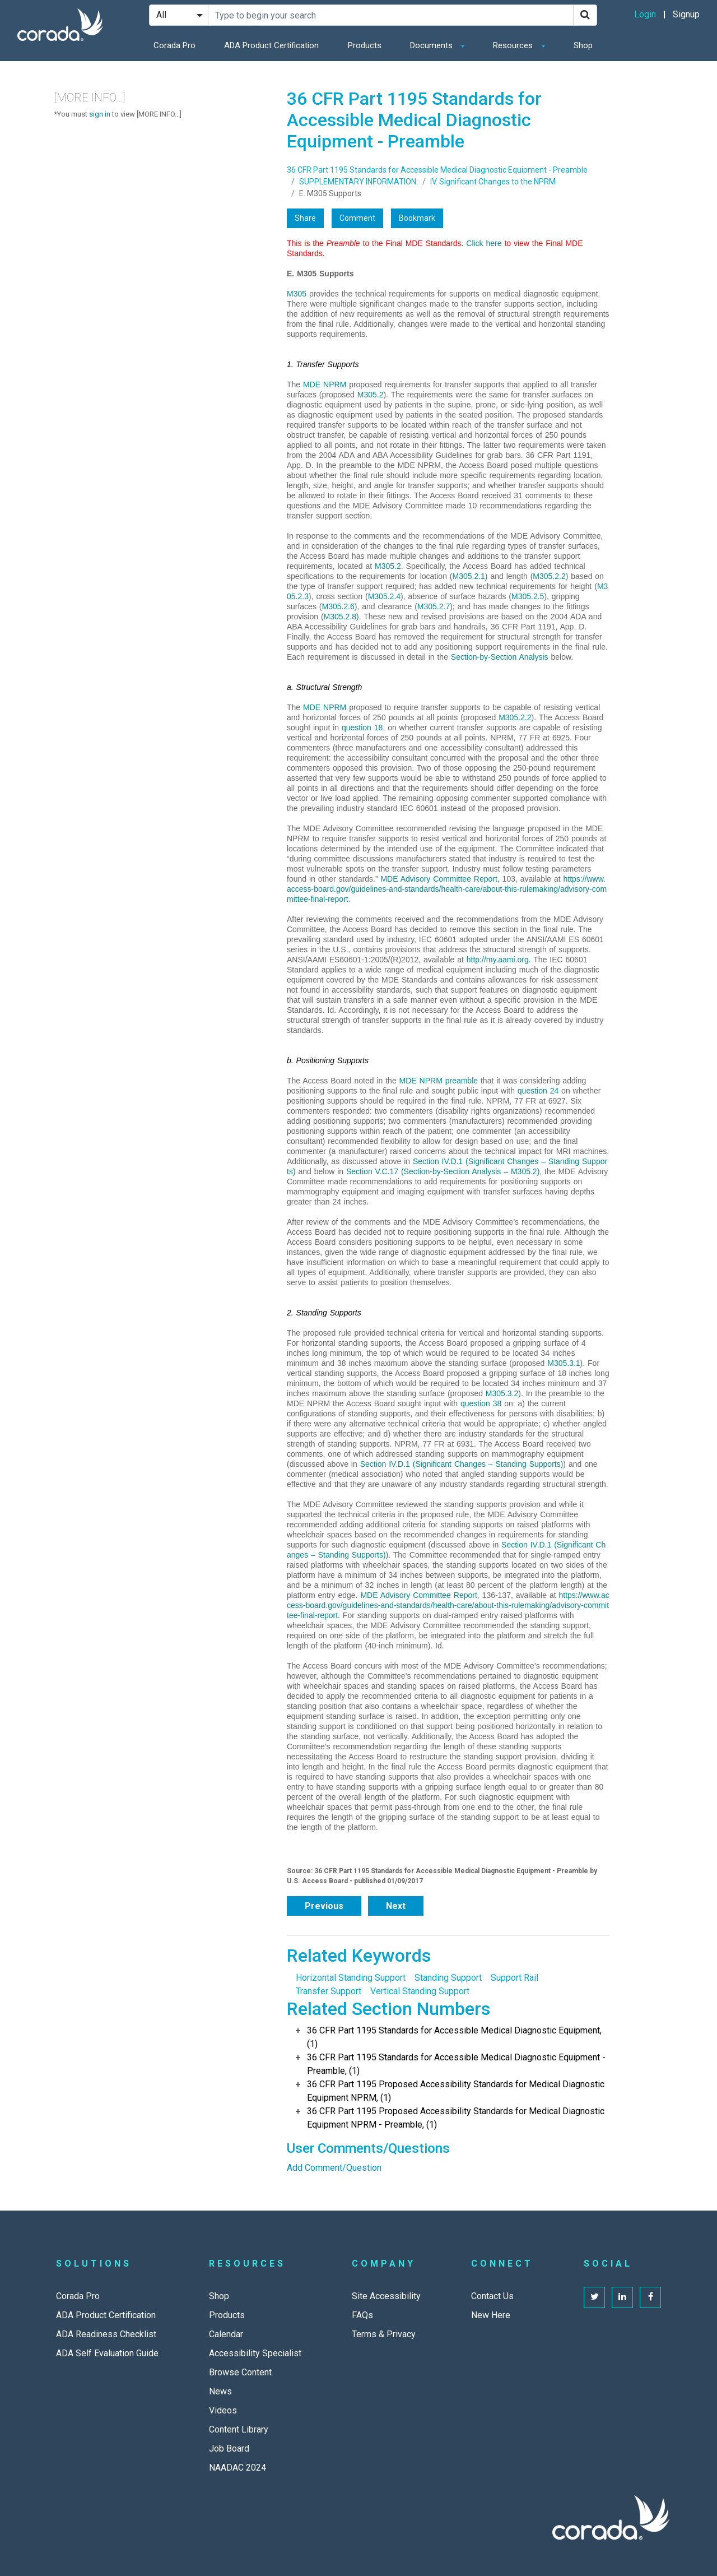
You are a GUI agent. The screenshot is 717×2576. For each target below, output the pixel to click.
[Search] (585, 15)
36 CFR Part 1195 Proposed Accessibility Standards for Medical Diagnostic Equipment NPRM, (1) (455, 2091)
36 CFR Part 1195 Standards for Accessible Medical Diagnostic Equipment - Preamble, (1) (456, 2064)
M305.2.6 (338, 606)
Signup (686, 14)
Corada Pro (174, 45)
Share (305, 218)
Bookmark (417, 218)
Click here (483, 243)
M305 (296, 293)
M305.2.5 (527, 596)
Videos (223, 2410)
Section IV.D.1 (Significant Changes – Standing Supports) (462, 1464)
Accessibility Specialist (255, 2353)
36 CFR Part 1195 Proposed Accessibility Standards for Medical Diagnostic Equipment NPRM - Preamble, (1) (455, 2118)
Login (645, 14)
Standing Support (448, 1977)
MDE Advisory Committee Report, (439, 878)
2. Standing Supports (324, 1312)
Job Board (229, 2448)
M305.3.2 (502, 1393)
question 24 (538, 1090)
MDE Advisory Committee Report (418, 1595)
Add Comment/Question (334, 2167)
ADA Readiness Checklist (106, 2334)
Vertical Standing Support (419, 1991)
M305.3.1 (563, 1363)
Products (364, 45)
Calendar (226, 2334)
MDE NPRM (324, 384)
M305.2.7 (433, 606)
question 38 (480, 1403)
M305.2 (370, 394)
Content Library (238, 2429)
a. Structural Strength (324, 687)
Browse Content (240, 2372)
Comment (357, 218)
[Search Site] (391, 15)
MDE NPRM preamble (438, 1080)
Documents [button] (432, 45)
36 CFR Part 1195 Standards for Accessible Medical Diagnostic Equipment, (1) (454, 2037)
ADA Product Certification (271, 45)
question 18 (362, 727)
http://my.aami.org (498, 959)
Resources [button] (514, 45)
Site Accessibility (386, 2296)
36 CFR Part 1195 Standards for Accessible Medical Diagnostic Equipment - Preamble (437, 169)
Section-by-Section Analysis (499, 656)
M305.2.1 (468, 576)
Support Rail (514, 1977)
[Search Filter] (178, 15)
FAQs (362, 2315)
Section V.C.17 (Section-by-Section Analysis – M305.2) (442, 1171)
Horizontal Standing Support (351, 1977)
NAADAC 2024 (237, 2467)
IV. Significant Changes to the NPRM (493, 181)
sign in (99, 114)
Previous (324, 1906)
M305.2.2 (549, 576)
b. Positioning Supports (328, 1060)
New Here (490, 2315)
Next (396, 1906)
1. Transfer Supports (323, 364)
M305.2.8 (340, 616)
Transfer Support (328, 1991)
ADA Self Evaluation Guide (107, 2353)
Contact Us (492, 2296)
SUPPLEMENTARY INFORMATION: (358, 181)
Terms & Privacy (384, 2334)
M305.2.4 (384, 596)
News (220, 2391)
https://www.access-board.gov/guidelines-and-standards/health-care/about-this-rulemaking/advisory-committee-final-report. (447, 889)
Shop (583, 45)
